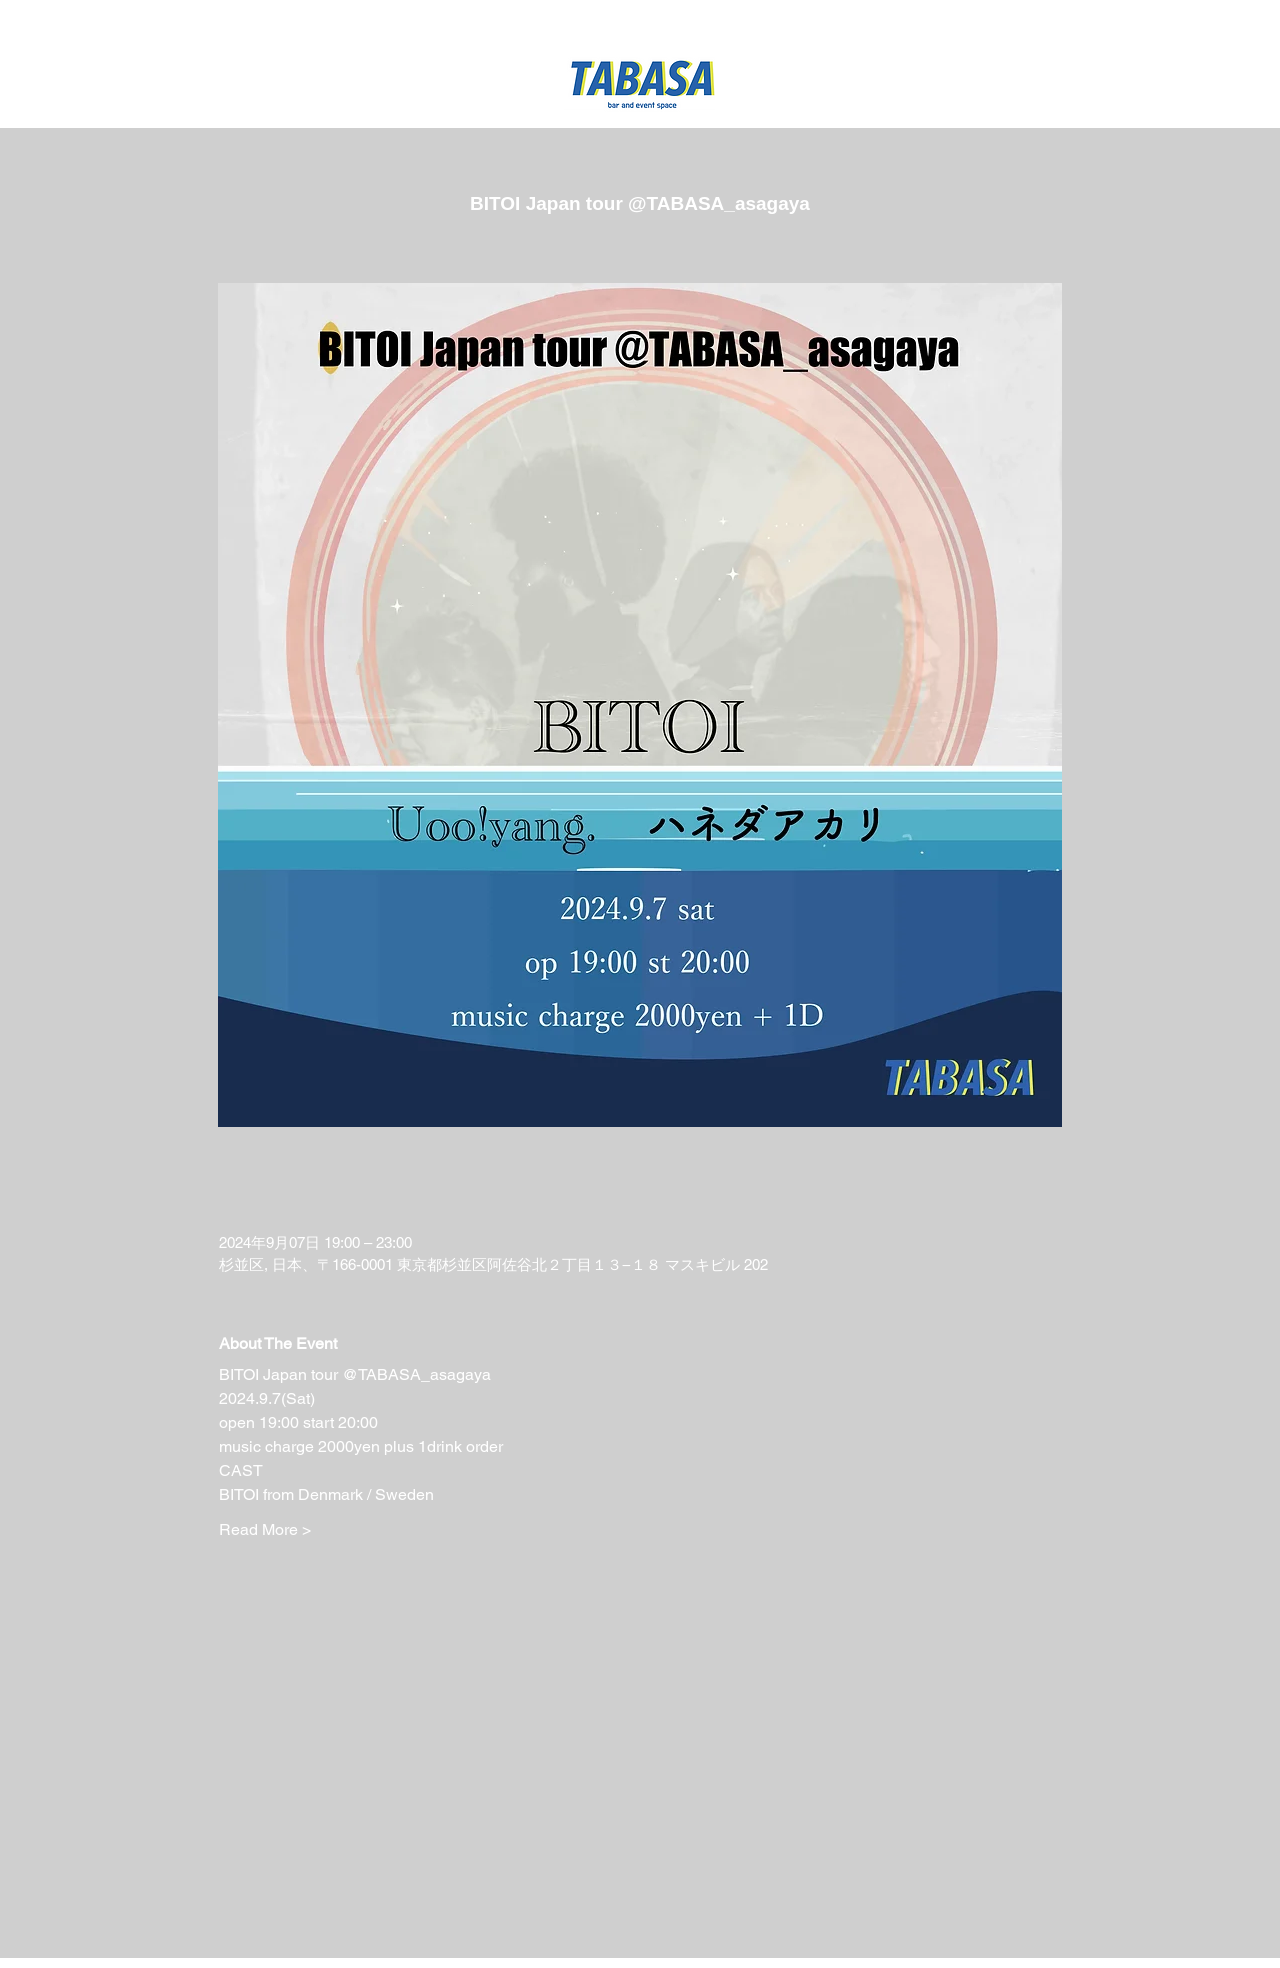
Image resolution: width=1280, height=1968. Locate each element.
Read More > (265, 1529)
